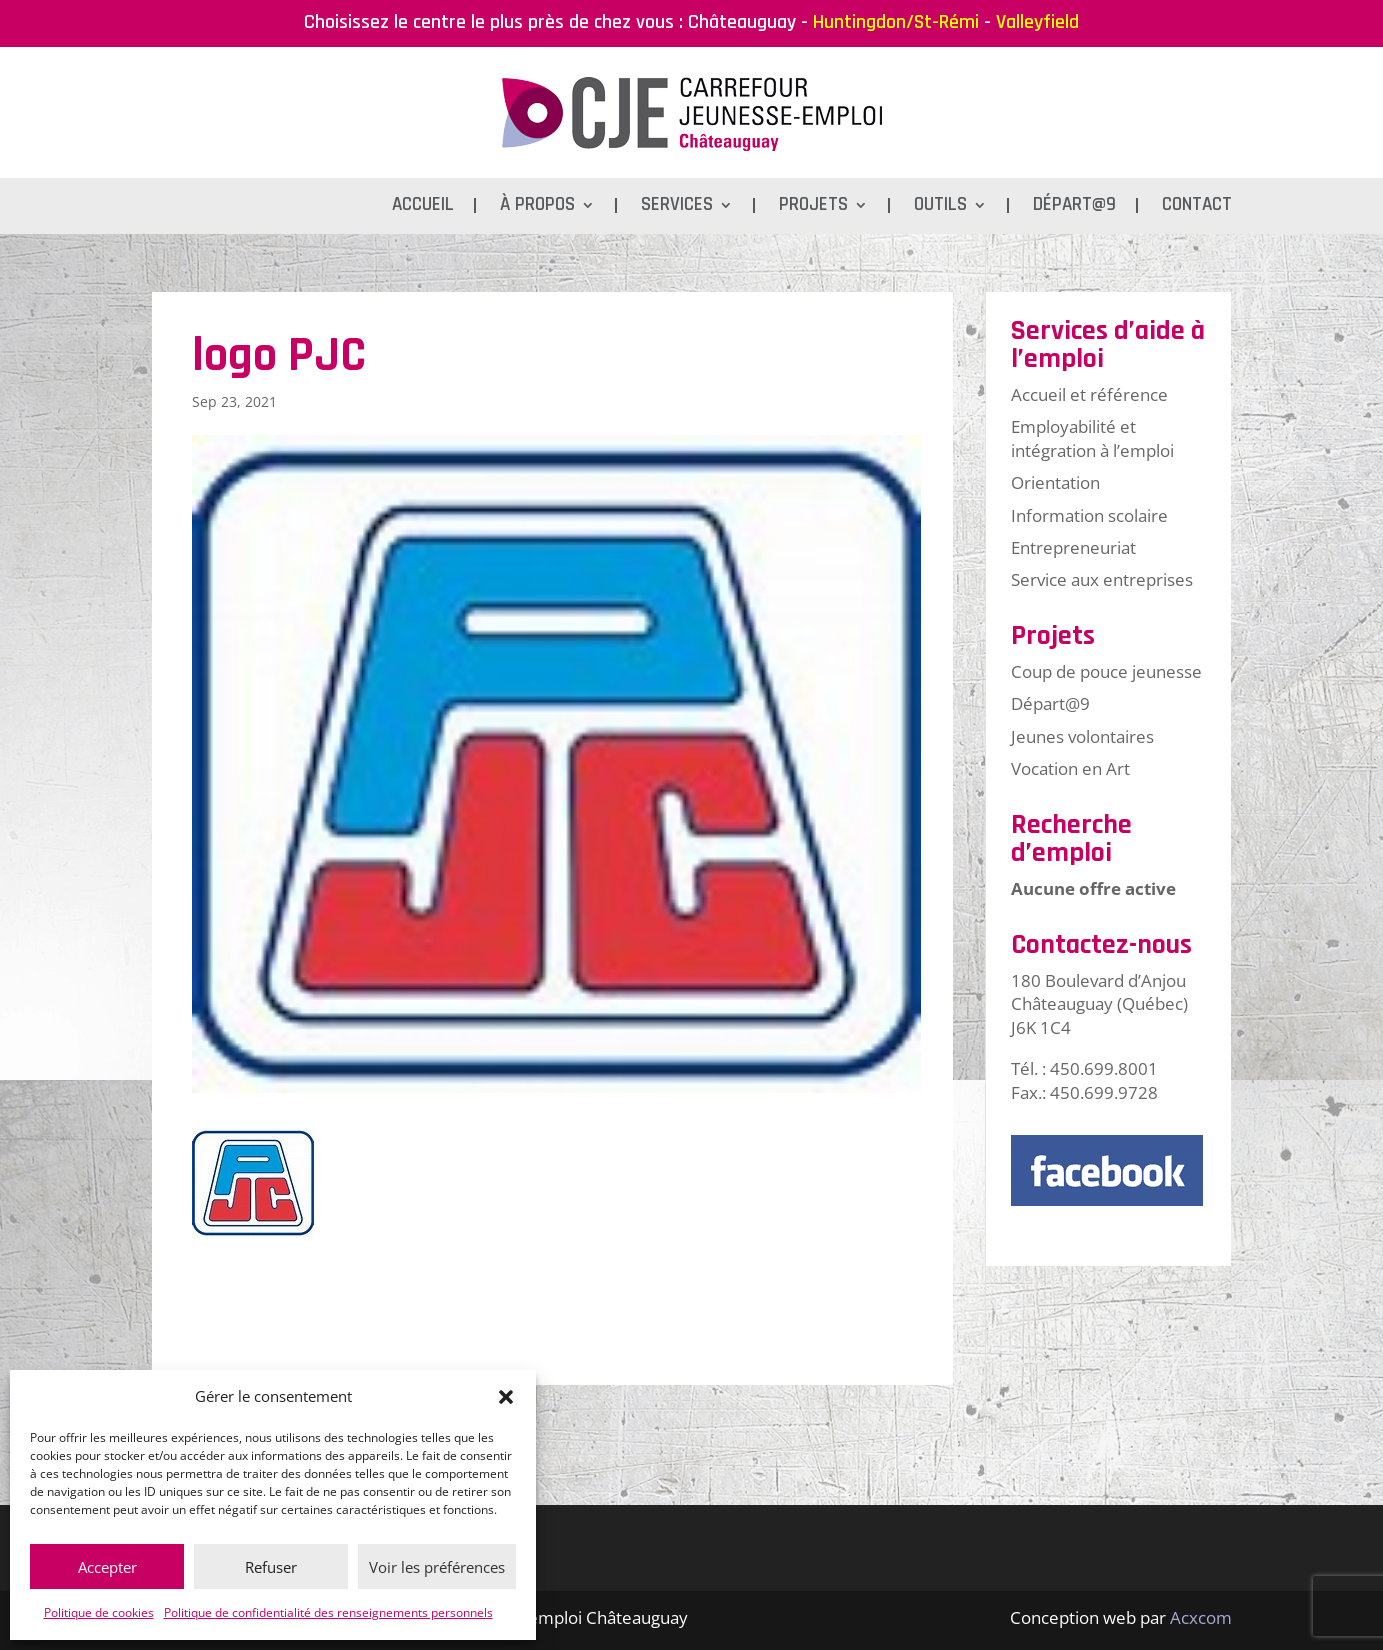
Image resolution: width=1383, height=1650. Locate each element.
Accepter (107, 1567)
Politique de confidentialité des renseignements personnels (328, 1612)
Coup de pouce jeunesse (1106, 671)
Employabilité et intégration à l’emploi (1092, 438)
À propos (537, 207)
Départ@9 (1074, 207)
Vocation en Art (1070, 768)
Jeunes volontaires (1082, 736)
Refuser (271, 1567)
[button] (506, 1397)
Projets (813, 207)
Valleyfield (1037, 22)
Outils (940, 207)
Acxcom (1201, 1617)
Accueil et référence (1089, 394)
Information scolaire (1089, 515)
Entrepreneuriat (1073, 547)
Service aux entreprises (1102, 579)
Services (677, 207)
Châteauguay (742, 22)
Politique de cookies (99, 1612)
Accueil (423, 207)
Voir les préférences (437, 1567)
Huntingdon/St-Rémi (896, 22)
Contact (1197, 207)
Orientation (1055, 482)
